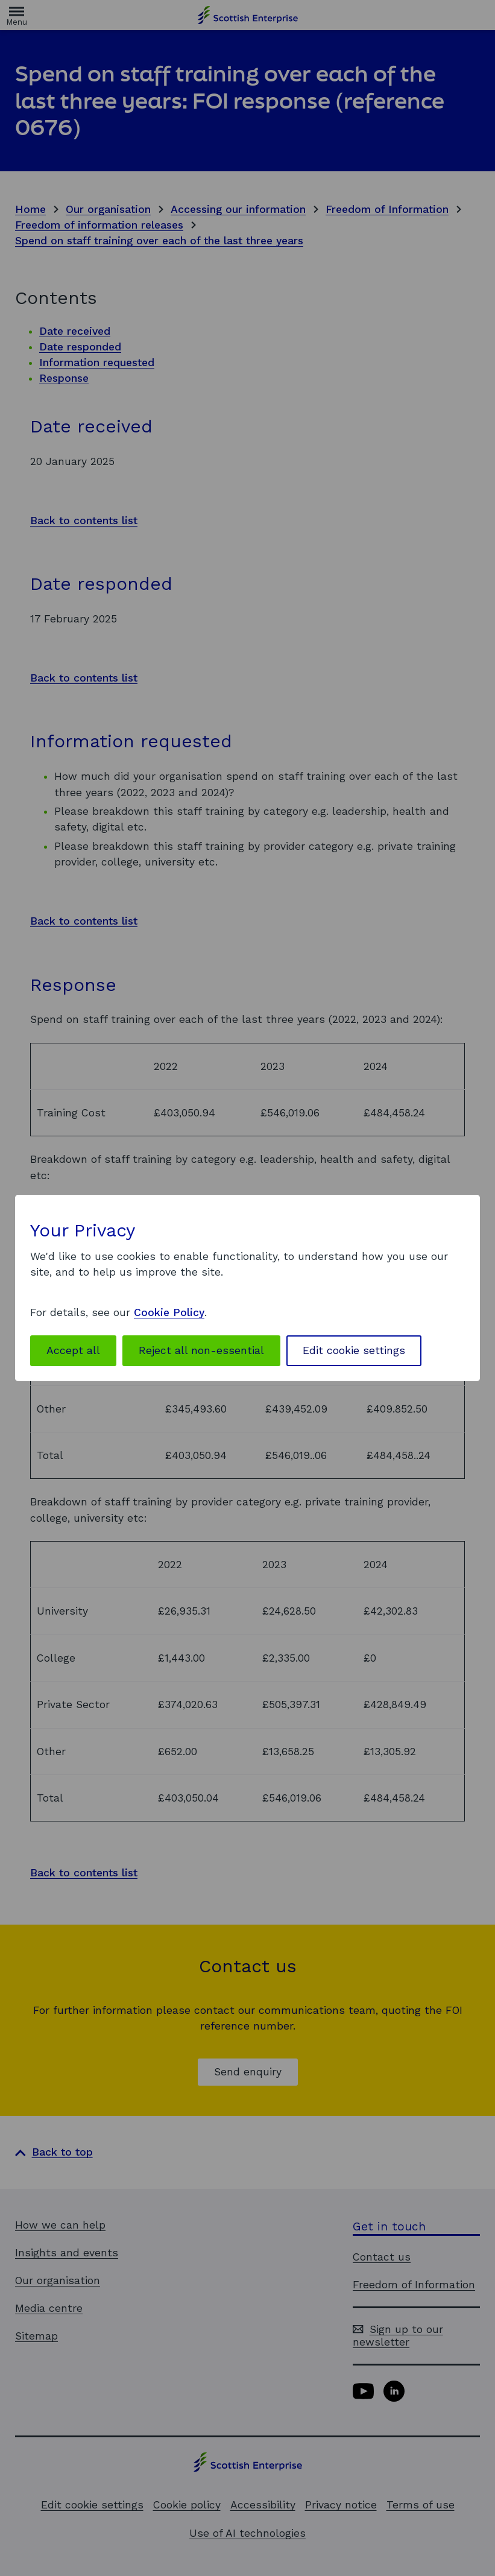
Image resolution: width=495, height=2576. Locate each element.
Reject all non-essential (201, 1350)
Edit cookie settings (354, 1350)
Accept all (73, 1350)
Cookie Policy (169, 1312)
